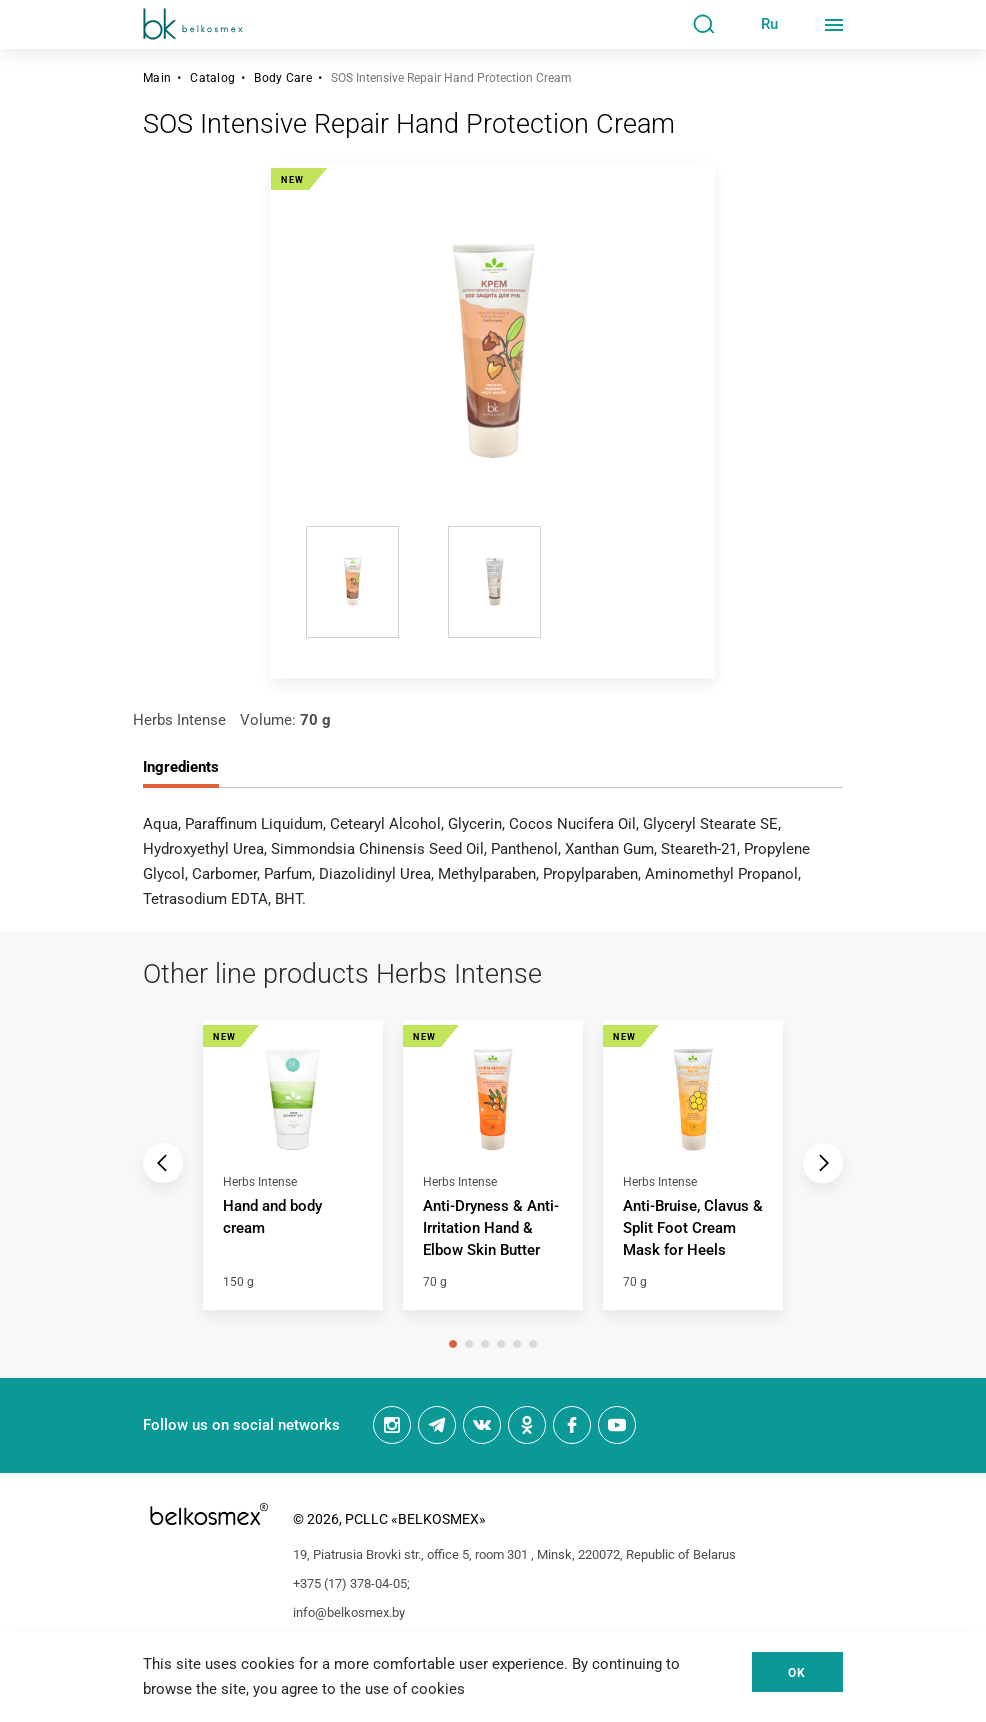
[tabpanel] (293, 1175)
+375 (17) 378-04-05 (350, 1583)
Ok (797, 1673)
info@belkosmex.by (349, 1612)
